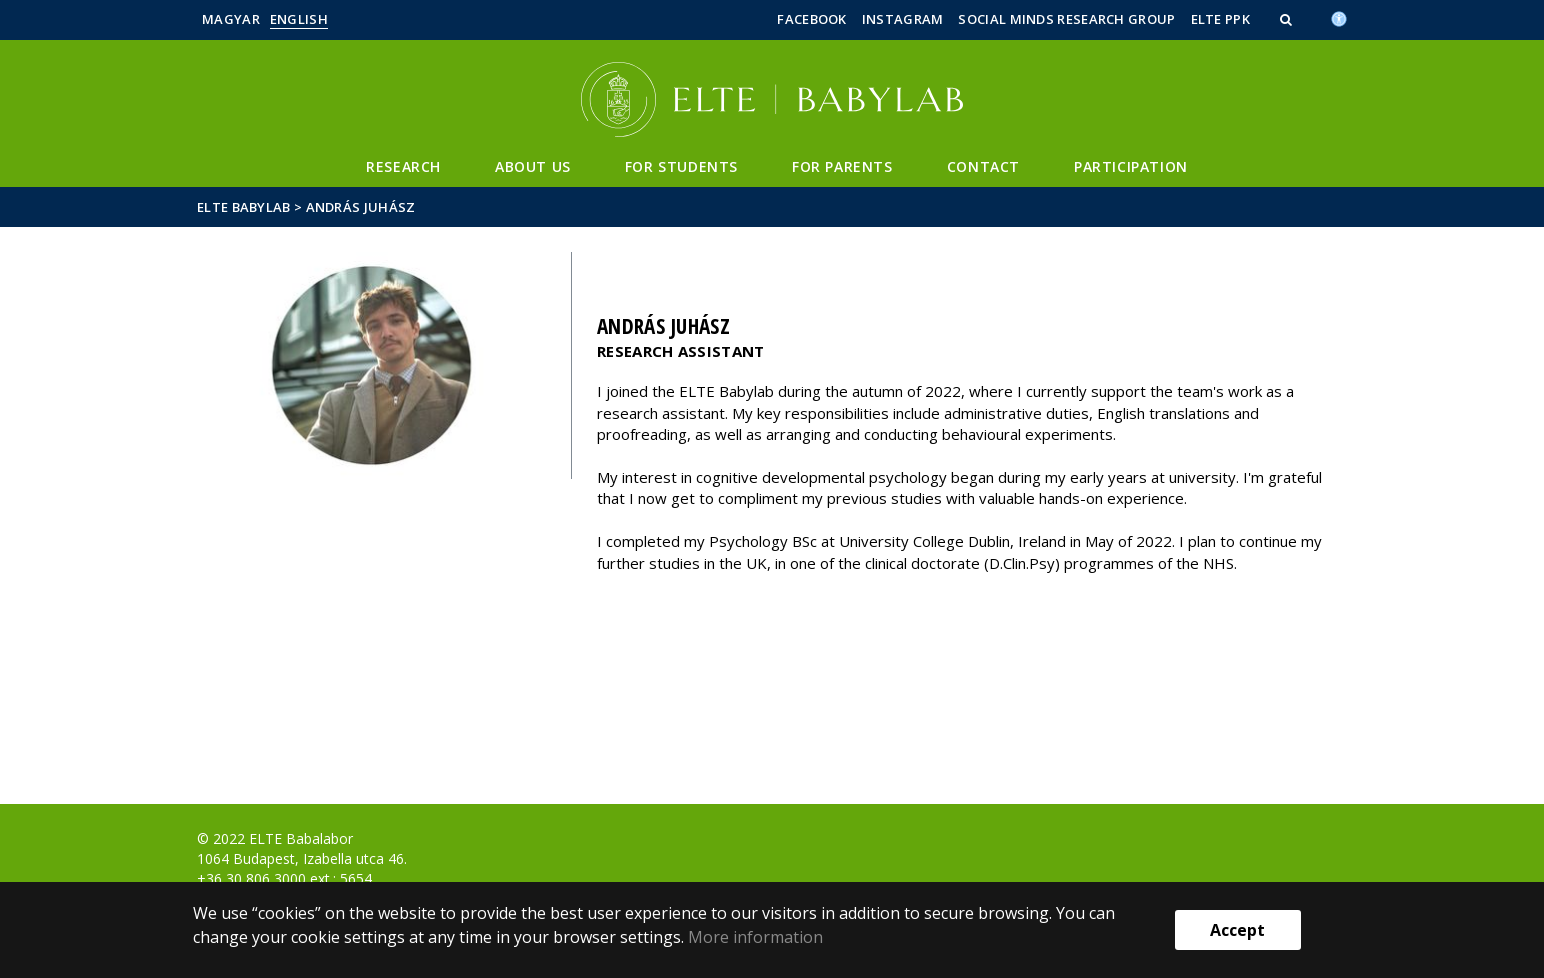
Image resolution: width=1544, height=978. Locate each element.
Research (403, 166)
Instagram (903, 19)
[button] (1288, 19)
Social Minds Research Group (1066, 19)
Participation (1131, 166)
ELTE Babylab (244, 207)
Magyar (231, 19)
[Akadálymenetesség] (1339, 17)
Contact (983, 166)
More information (755, 937)
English (299, 19)
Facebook (811, 19)
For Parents (842, 166)
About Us (533, 166)
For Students (681, 166)
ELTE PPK (1220, 19)
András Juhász (361, 207)
